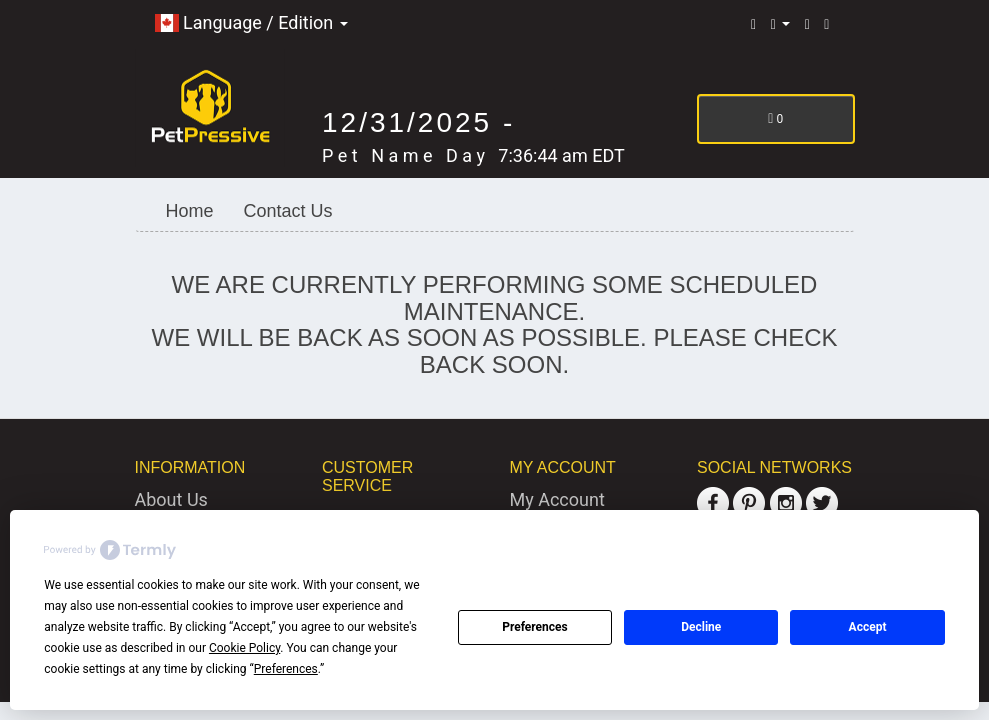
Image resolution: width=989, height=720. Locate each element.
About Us (171, 499)
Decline (701, 627)
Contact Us (288, 211)
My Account (557, 499)
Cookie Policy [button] (244, 648)
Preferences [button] (286, 669)
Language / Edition (251, 22)
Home (190, 211)
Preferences (535, 627)
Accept (868, 627)
